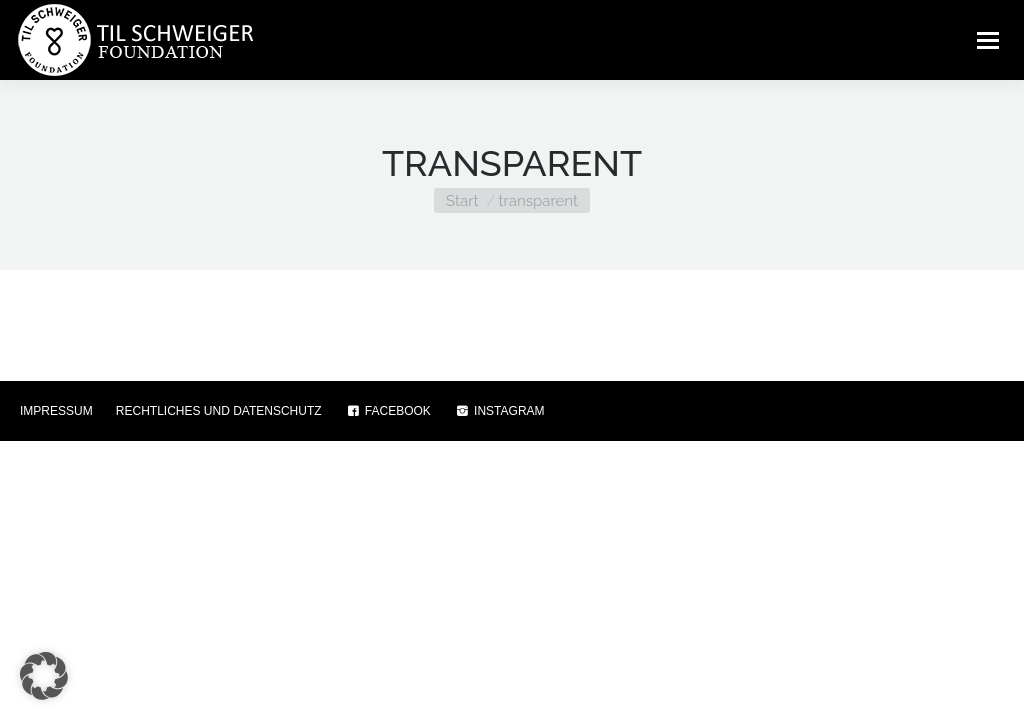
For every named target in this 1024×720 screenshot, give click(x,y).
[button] (44, 676)
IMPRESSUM (56, 411)
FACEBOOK (388, 411)
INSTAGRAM (499, 411)
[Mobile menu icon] (988, 40)
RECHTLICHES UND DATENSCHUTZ (219, 411)
